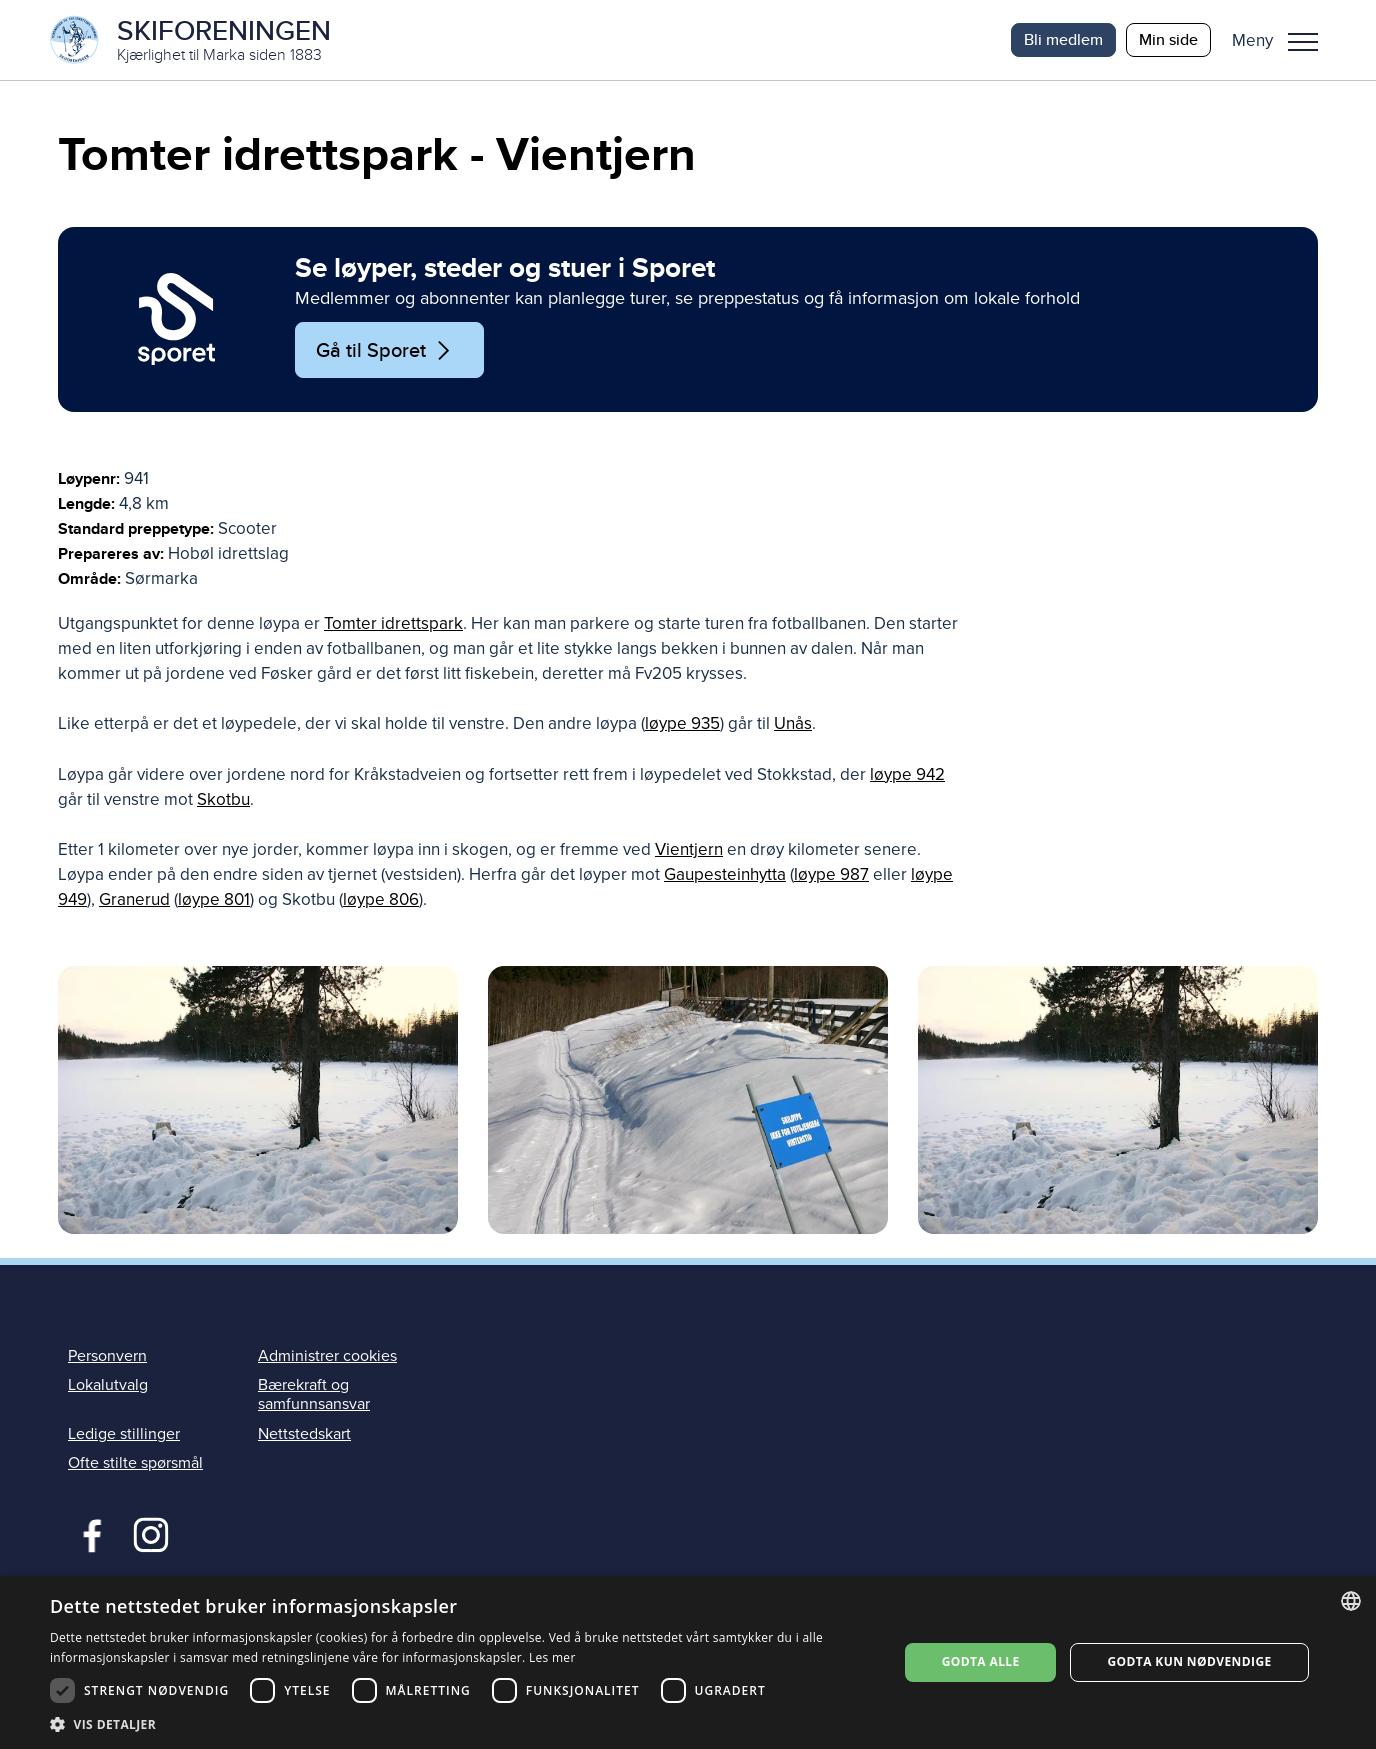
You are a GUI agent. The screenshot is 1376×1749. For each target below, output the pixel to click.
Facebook (87, 1533)
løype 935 (682, 723)
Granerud (134, 899)
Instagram (150, 1533)
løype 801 (214, 899)
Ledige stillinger (124, 1434)
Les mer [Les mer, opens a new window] (552, 1657)
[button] (1282, 40)
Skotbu (223, 799)
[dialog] (688, 1662)
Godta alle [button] (981, 1661)
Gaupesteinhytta (725, 874)
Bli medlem (1063, 39)
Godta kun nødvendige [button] (1189, 1661)
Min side (1168, 39)
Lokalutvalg (108, 1385)
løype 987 (831, 874)
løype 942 (907, 774)
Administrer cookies (327, 1356)
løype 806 (381, 899)
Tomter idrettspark (393, 623)
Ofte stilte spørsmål (135, 1463)
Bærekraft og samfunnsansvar (314, 1394)
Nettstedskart (304, 1434)
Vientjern (689, 849)
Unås (793, 723)
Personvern (107, 1356)
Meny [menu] (1303, 42)
